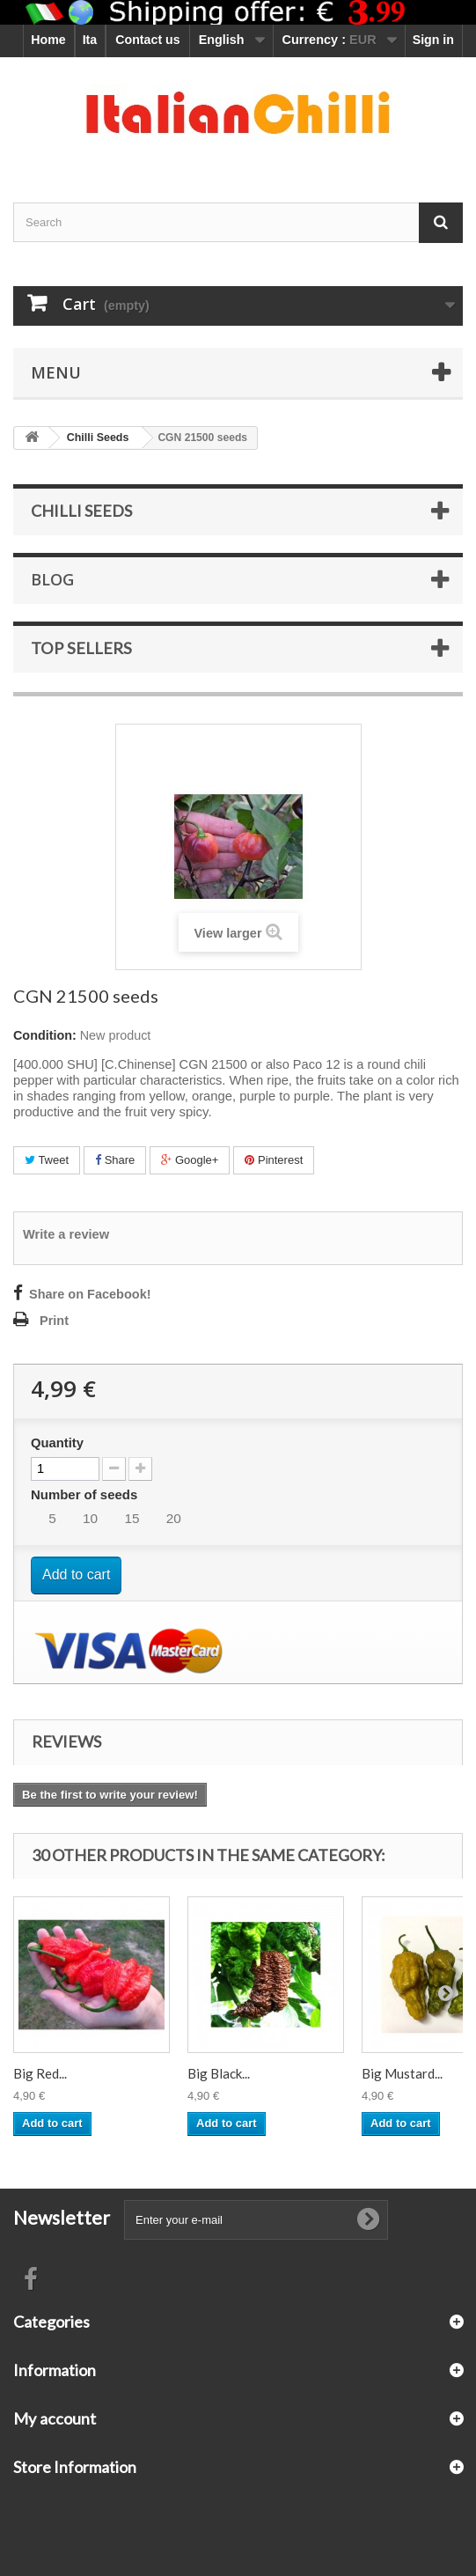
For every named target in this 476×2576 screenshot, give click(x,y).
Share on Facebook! (90, 1294)
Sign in (433, 40)
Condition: (45, 1035)
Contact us (147, 40)
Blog (52, 579)
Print (54, 1321)
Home (48, 40)
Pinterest (274, 1160)
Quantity (57, 1443)
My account (54, 2418)
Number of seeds (86, 1494)
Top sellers (81, 648)
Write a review (66, 1234)
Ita (90, 40)
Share (115, 1160)
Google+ (189, 1160)
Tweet (47, 1160)
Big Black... (218, 2073)
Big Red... (40, 2073)
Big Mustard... (402, 2073)
